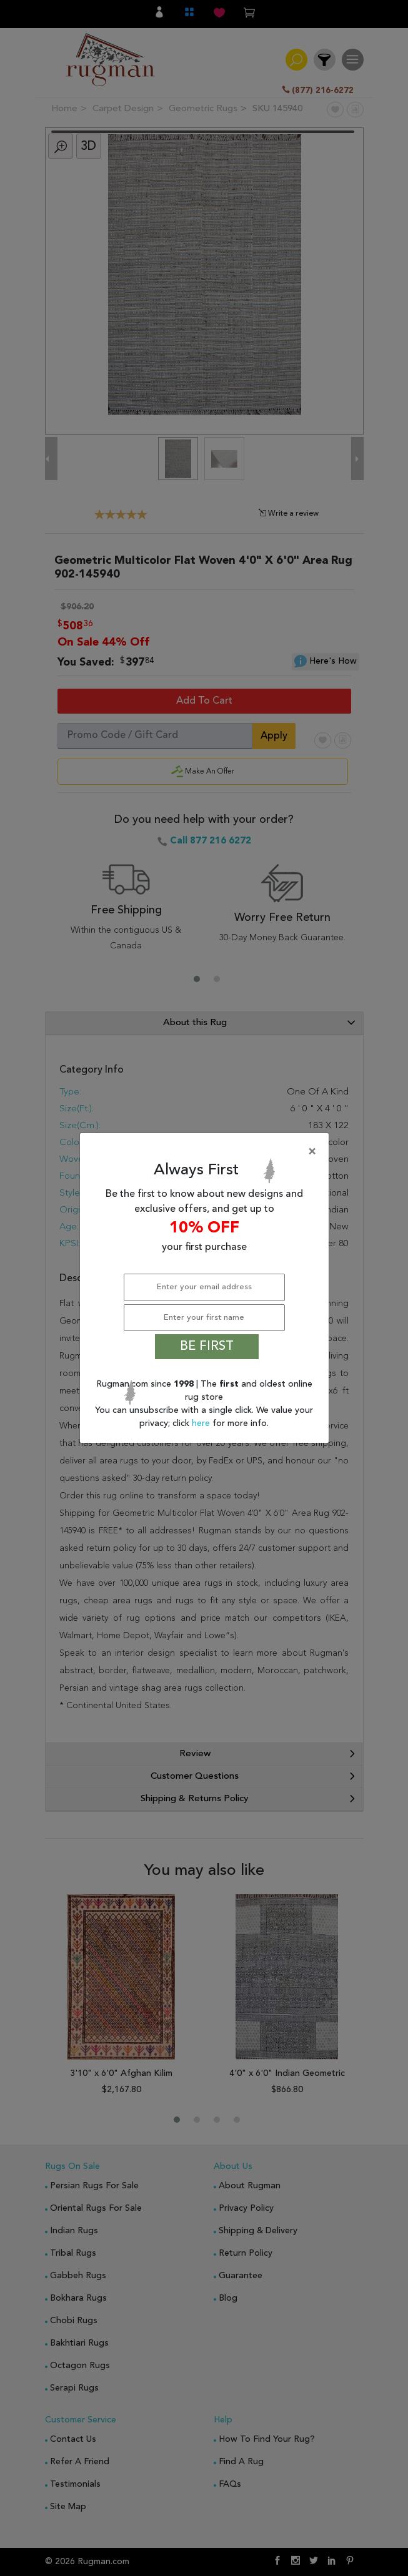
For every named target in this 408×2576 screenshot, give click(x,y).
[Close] (206, 1152)
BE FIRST (207, 1346)
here (202, 1423)
